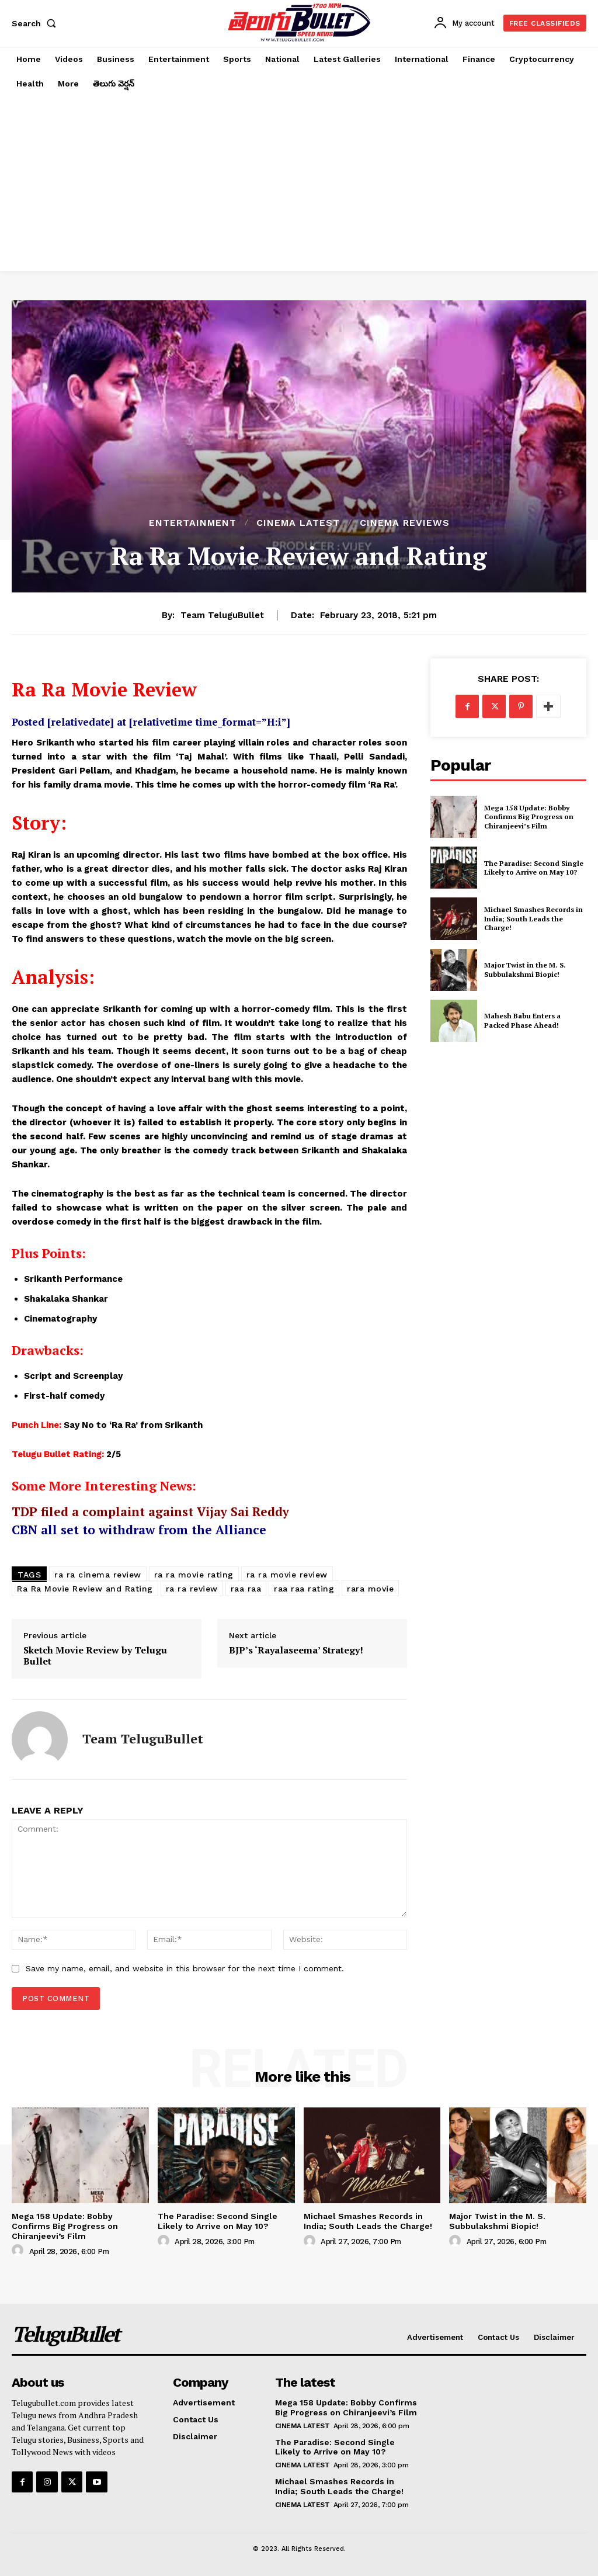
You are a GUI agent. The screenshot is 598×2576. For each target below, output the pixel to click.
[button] (36, 23)
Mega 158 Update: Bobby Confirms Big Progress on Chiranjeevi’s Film (528, 816)
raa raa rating (304, 1588)
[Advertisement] (299, 183)
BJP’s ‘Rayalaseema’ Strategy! (296, 1650)
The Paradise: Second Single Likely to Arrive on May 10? (533, 868)
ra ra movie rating (194, 1574)
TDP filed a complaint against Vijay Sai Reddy (150, 1511)
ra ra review (192, 1588)
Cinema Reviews (405, 523)
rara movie (370, 1588)
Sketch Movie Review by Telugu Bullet (95, 1656)
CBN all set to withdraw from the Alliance (139, 1529)
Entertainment (193, 523)
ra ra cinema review (97, 1574)
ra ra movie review (287, 1574)
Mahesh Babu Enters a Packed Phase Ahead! (522, 1020)
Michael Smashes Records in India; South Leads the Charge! (533, 918)
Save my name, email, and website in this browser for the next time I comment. (185, 1968)
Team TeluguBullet (222, 615)
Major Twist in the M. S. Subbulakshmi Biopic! (525, 970)
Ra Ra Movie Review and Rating (85, 1588)
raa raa (246, 1588)
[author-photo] (19, 2250)
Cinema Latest (298, 523)
